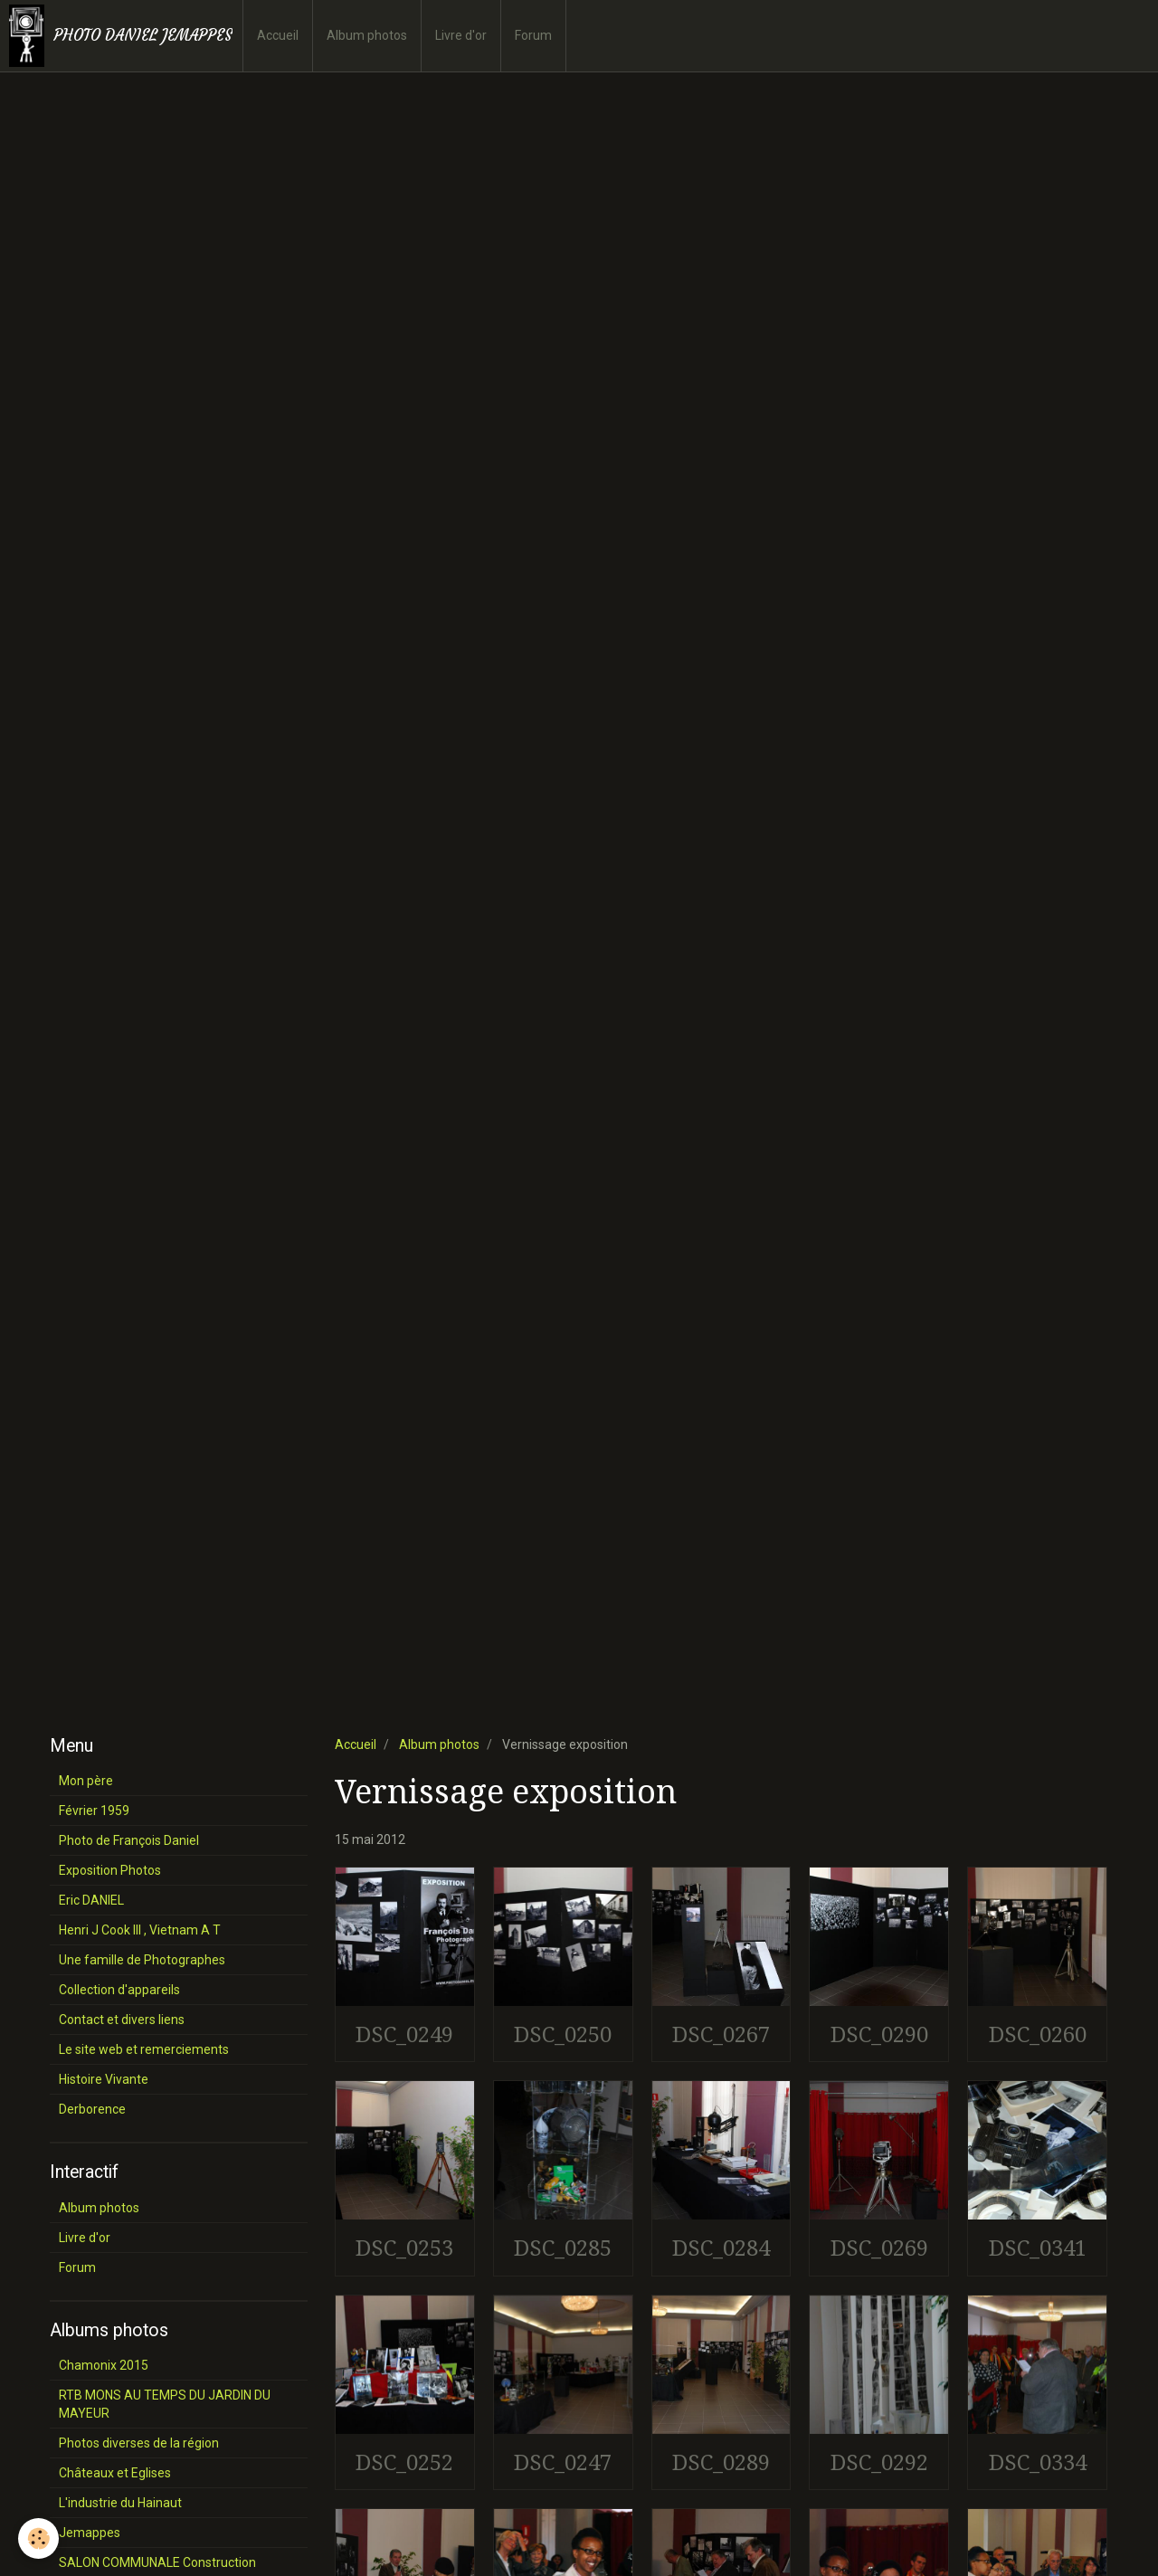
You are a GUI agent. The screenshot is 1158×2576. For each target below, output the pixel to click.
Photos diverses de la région (139, 2443)
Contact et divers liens (122, 2019)
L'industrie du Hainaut (120, 2502)
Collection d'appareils (119, 1989)
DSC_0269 (879, 2248)
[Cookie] (38, 2538)
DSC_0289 (721, 2462)
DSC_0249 (404, 2034)
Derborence (92, 2109)
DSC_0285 (563, 2248)
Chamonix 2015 (103, 2365)
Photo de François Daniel (129, 1840)
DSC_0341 (1038, 2248)
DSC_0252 (404, 2462)
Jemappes (89, 2532)
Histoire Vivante (103, 2079)
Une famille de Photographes (142, 1960)
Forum (533, 35)
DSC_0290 (879, 2034)
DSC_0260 (1038, 2034)
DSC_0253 (404, 2248)
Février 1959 (94, 1810)
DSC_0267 (721, 2034)
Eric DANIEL (91, 1900)
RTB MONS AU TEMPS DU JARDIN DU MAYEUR (165, 2404)
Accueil (278, 35)
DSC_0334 (1038, 2462)
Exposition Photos (110, 1870)
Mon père (86, 1780)
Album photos (367, 35)
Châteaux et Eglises (115, 2473)
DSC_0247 (563, 2462)
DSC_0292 (879, 2462)
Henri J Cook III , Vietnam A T (140, 1930)
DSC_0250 (563, 2034)
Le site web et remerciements (144, 2049)
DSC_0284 (721, 2248)
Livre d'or (461, 35)
